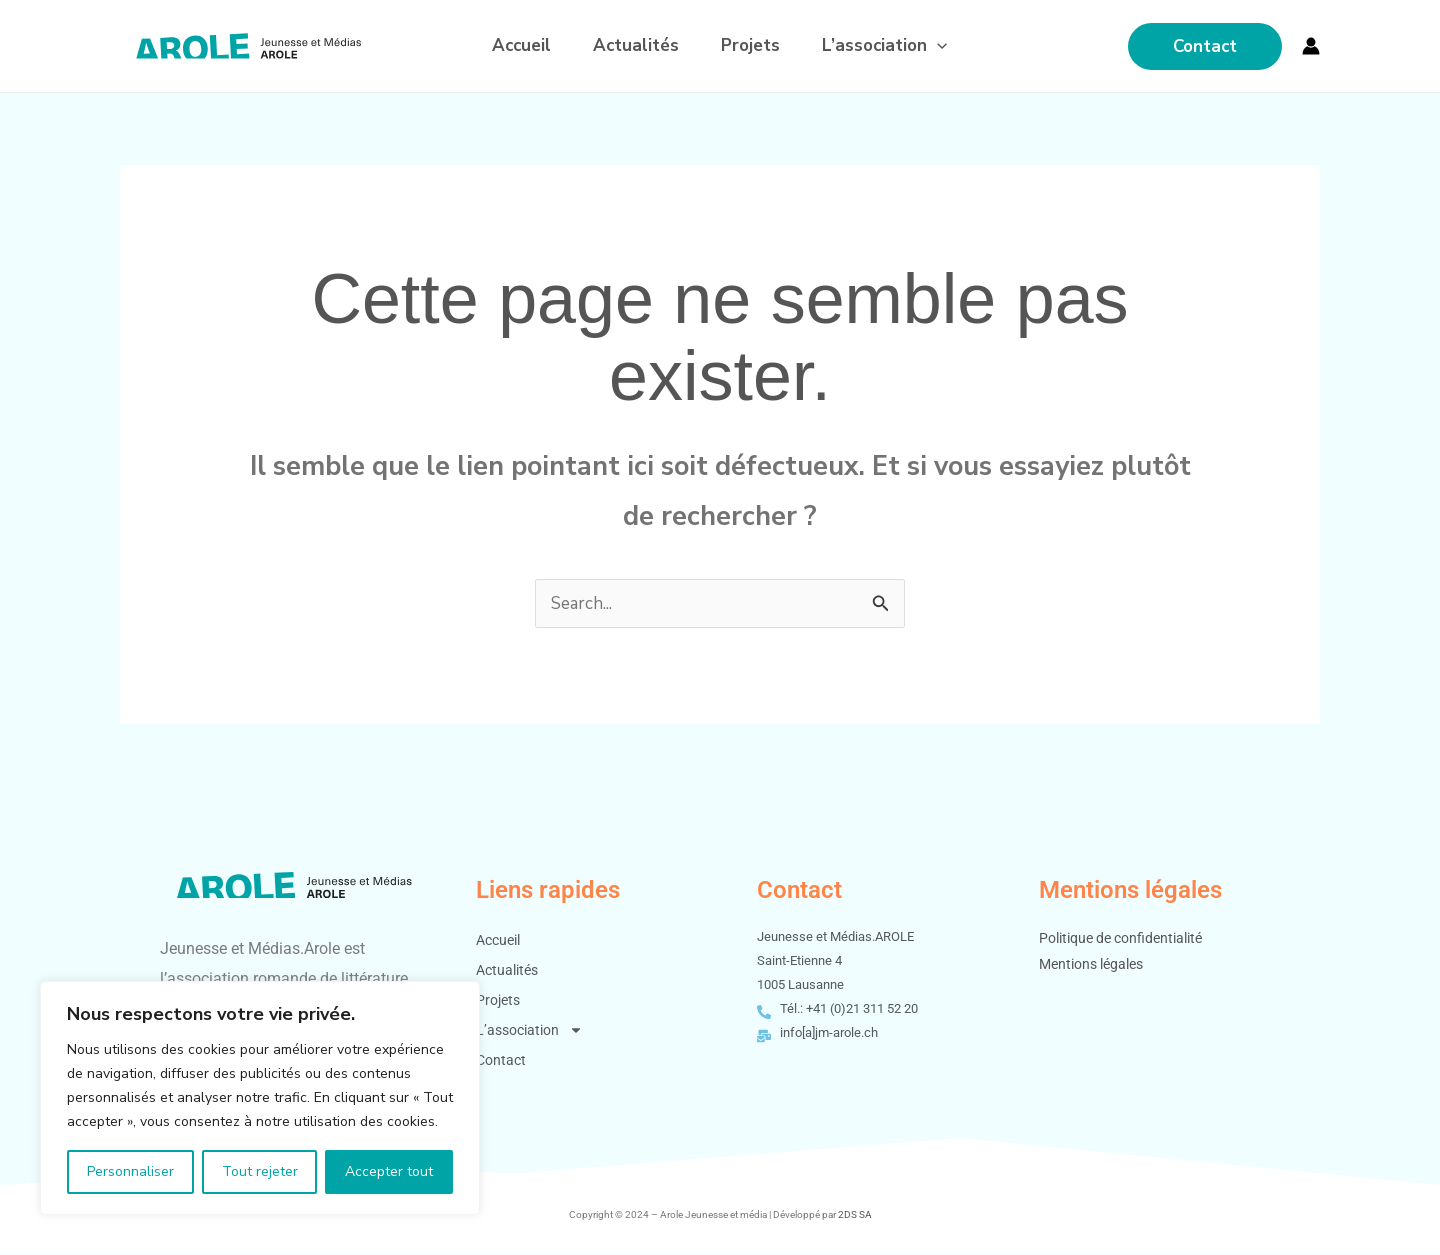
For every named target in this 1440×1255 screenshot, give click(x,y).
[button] (1205, 46)
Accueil (512, 45)
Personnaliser (130, 1171)
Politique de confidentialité (1120, 939)
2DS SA (855, 1215)
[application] (946, 46)
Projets (753, 45)
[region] (260, 1098)
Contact (501, 1061)
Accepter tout (389, 1171)
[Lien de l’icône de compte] (1311, 46)
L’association (893, 46)
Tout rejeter (260, 1171)
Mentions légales (1091, 965)
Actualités (633, 45)
